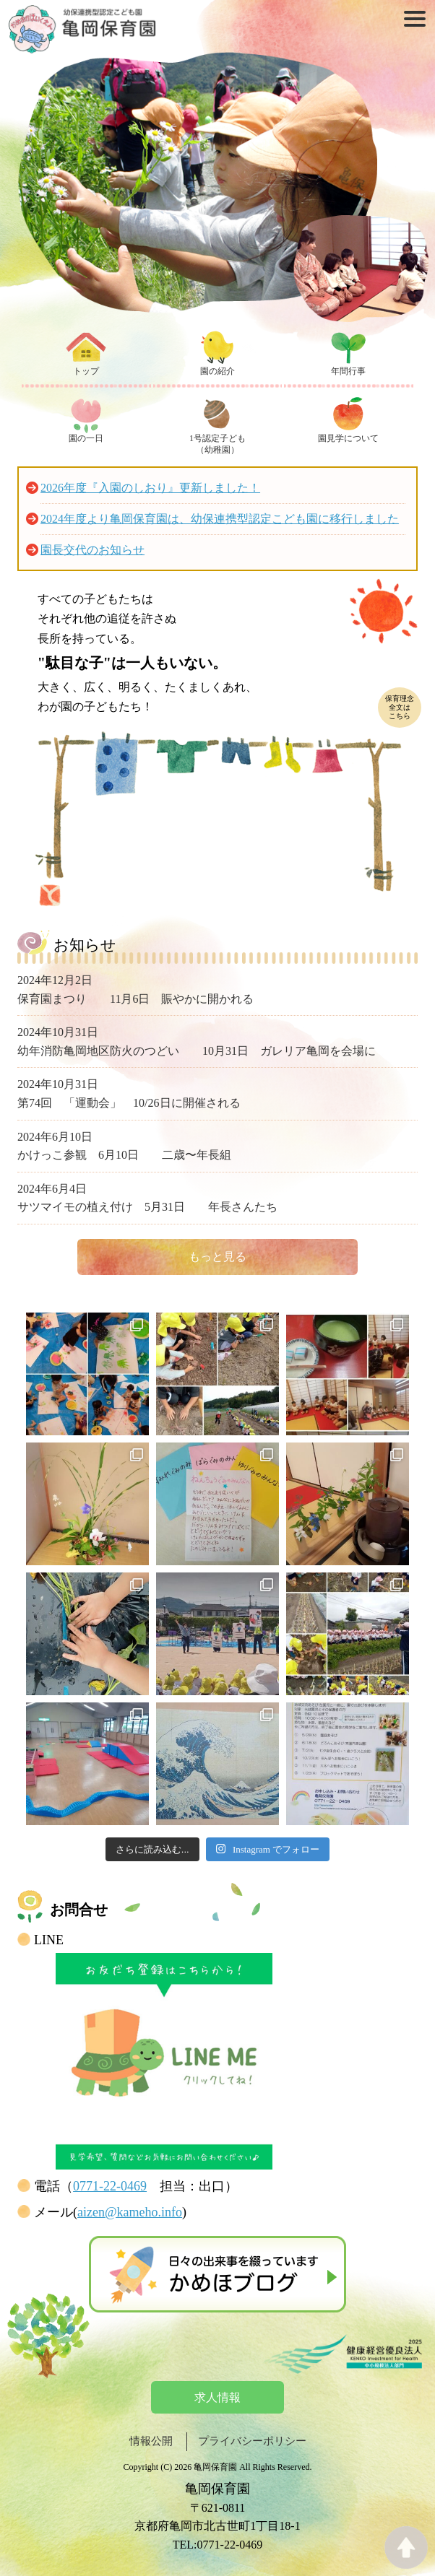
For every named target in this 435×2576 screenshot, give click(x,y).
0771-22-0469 (110, 2186)
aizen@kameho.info (129, 2212)
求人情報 (217, 2397)
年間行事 (348, 371)
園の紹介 (217, 371)
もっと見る (217, 1256)
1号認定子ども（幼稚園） (217, 444)
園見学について (348, 438)
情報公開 (151, 2441)
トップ (86, 371)
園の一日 (86, 438)
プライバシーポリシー (252, 2441)
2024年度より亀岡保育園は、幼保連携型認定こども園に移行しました (219, 519)
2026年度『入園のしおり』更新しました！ (150, 488)
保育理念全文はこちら (399, 707)
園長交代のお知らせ (92, 550)
